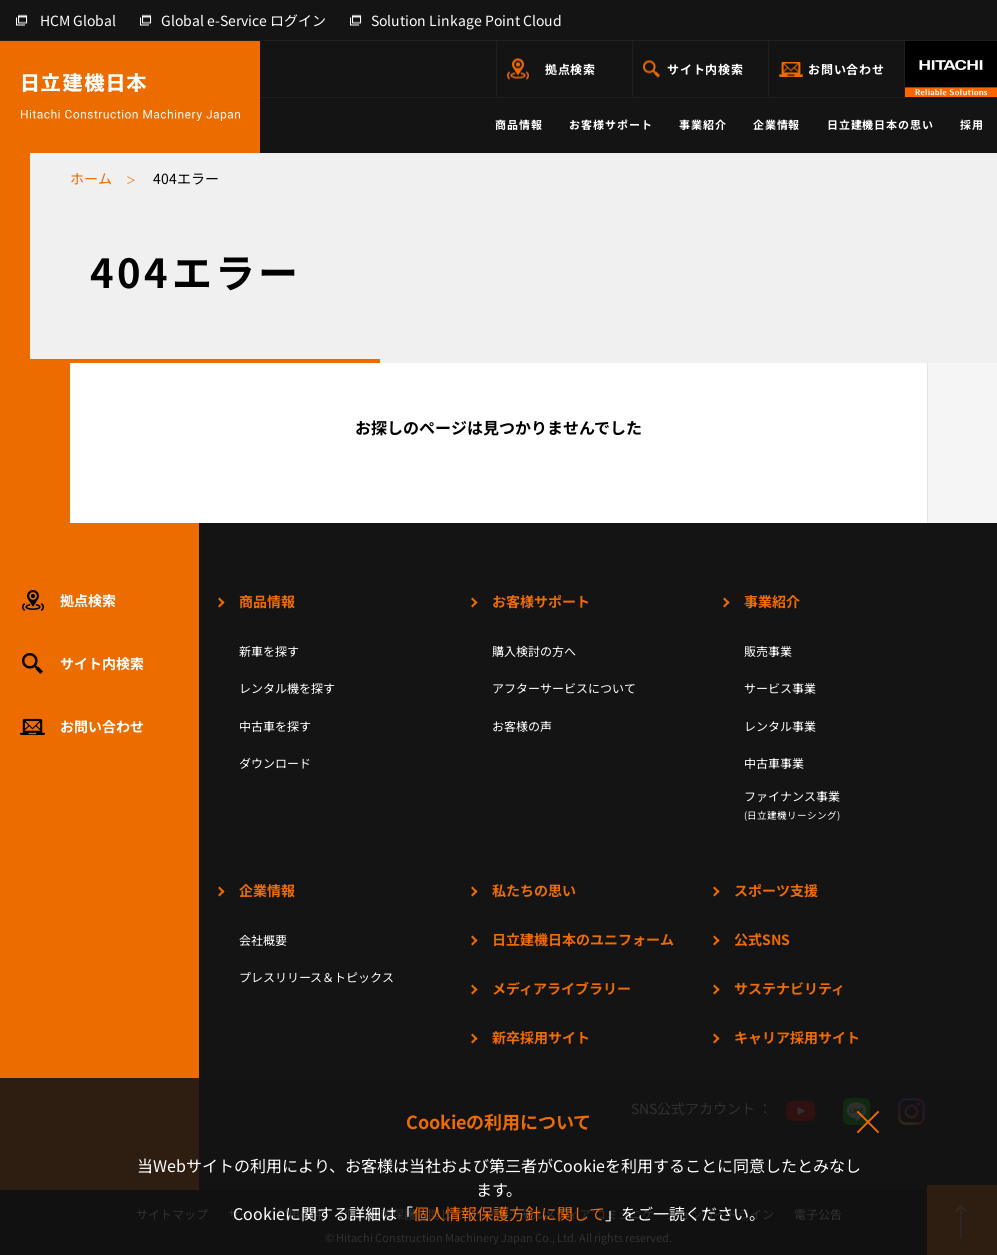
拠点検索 (571, 68)
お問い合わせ (847, 68)
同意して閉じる (867, 1123)
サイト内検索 (706, 68)
